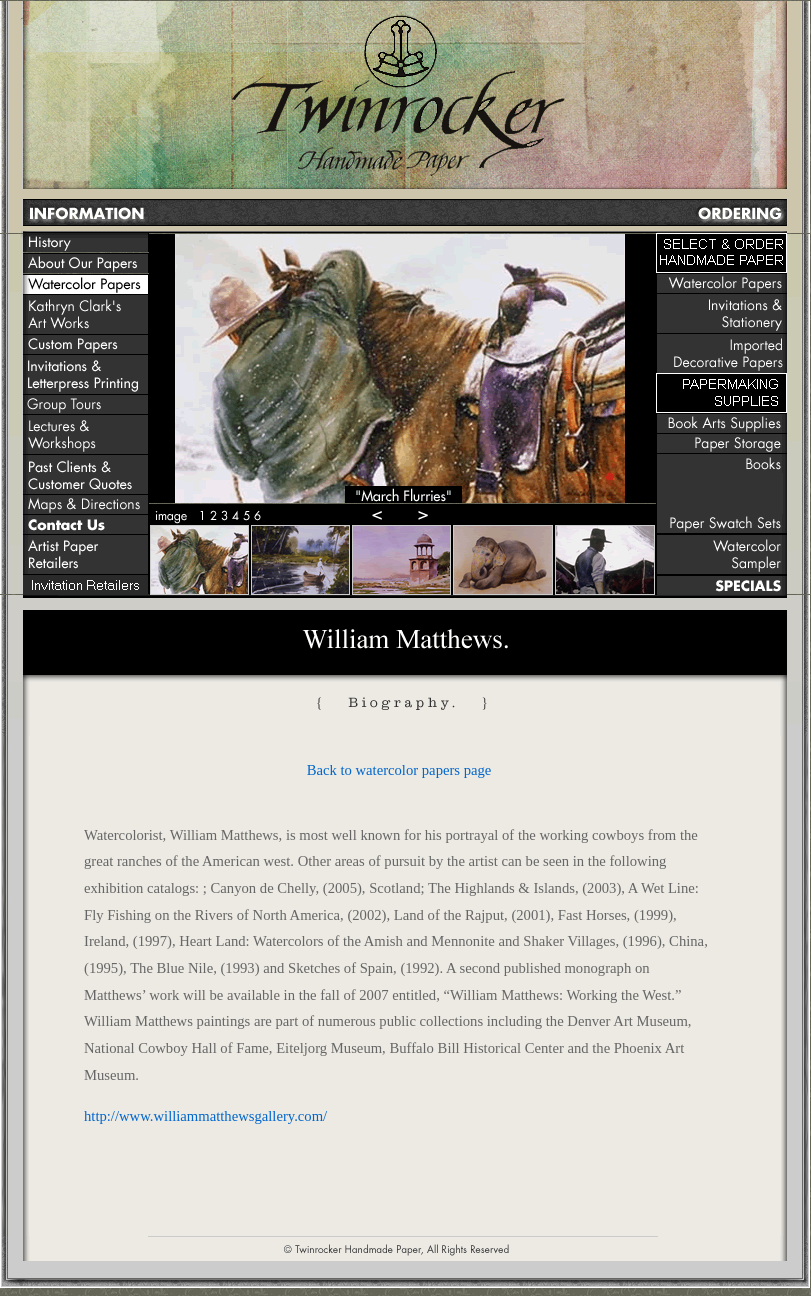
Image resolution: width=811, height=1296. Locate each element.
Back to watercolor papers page (399, 770)
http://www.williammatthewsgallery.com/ (205, 1116)
